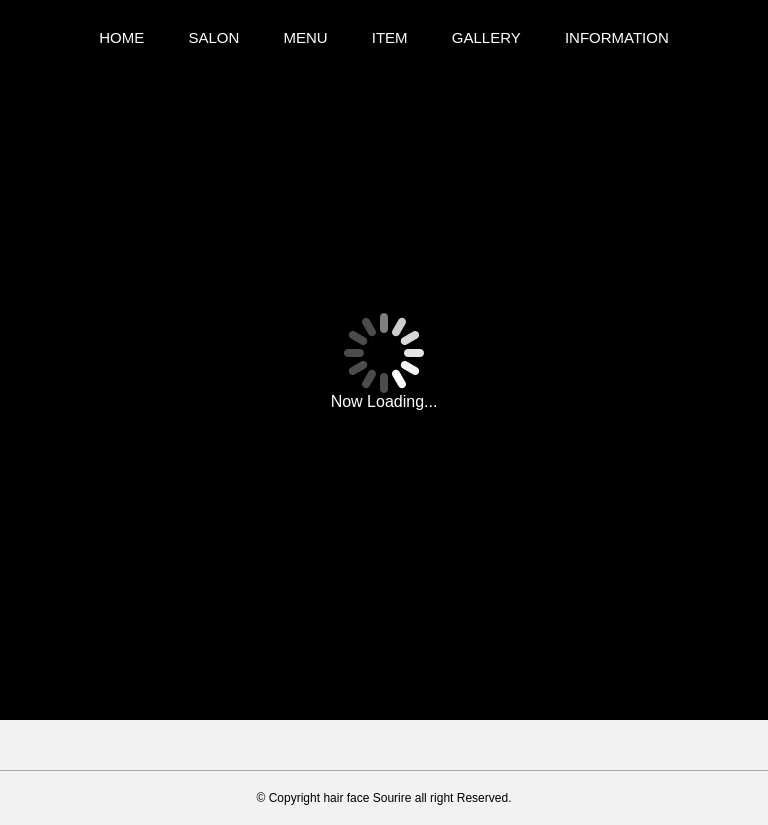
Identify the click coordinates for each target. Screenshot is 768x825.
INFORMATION (617, 37)
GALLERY (486, 37)
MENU (305, 37)
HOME (121, 37)
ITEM (390, 37)
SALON (213, 37)
